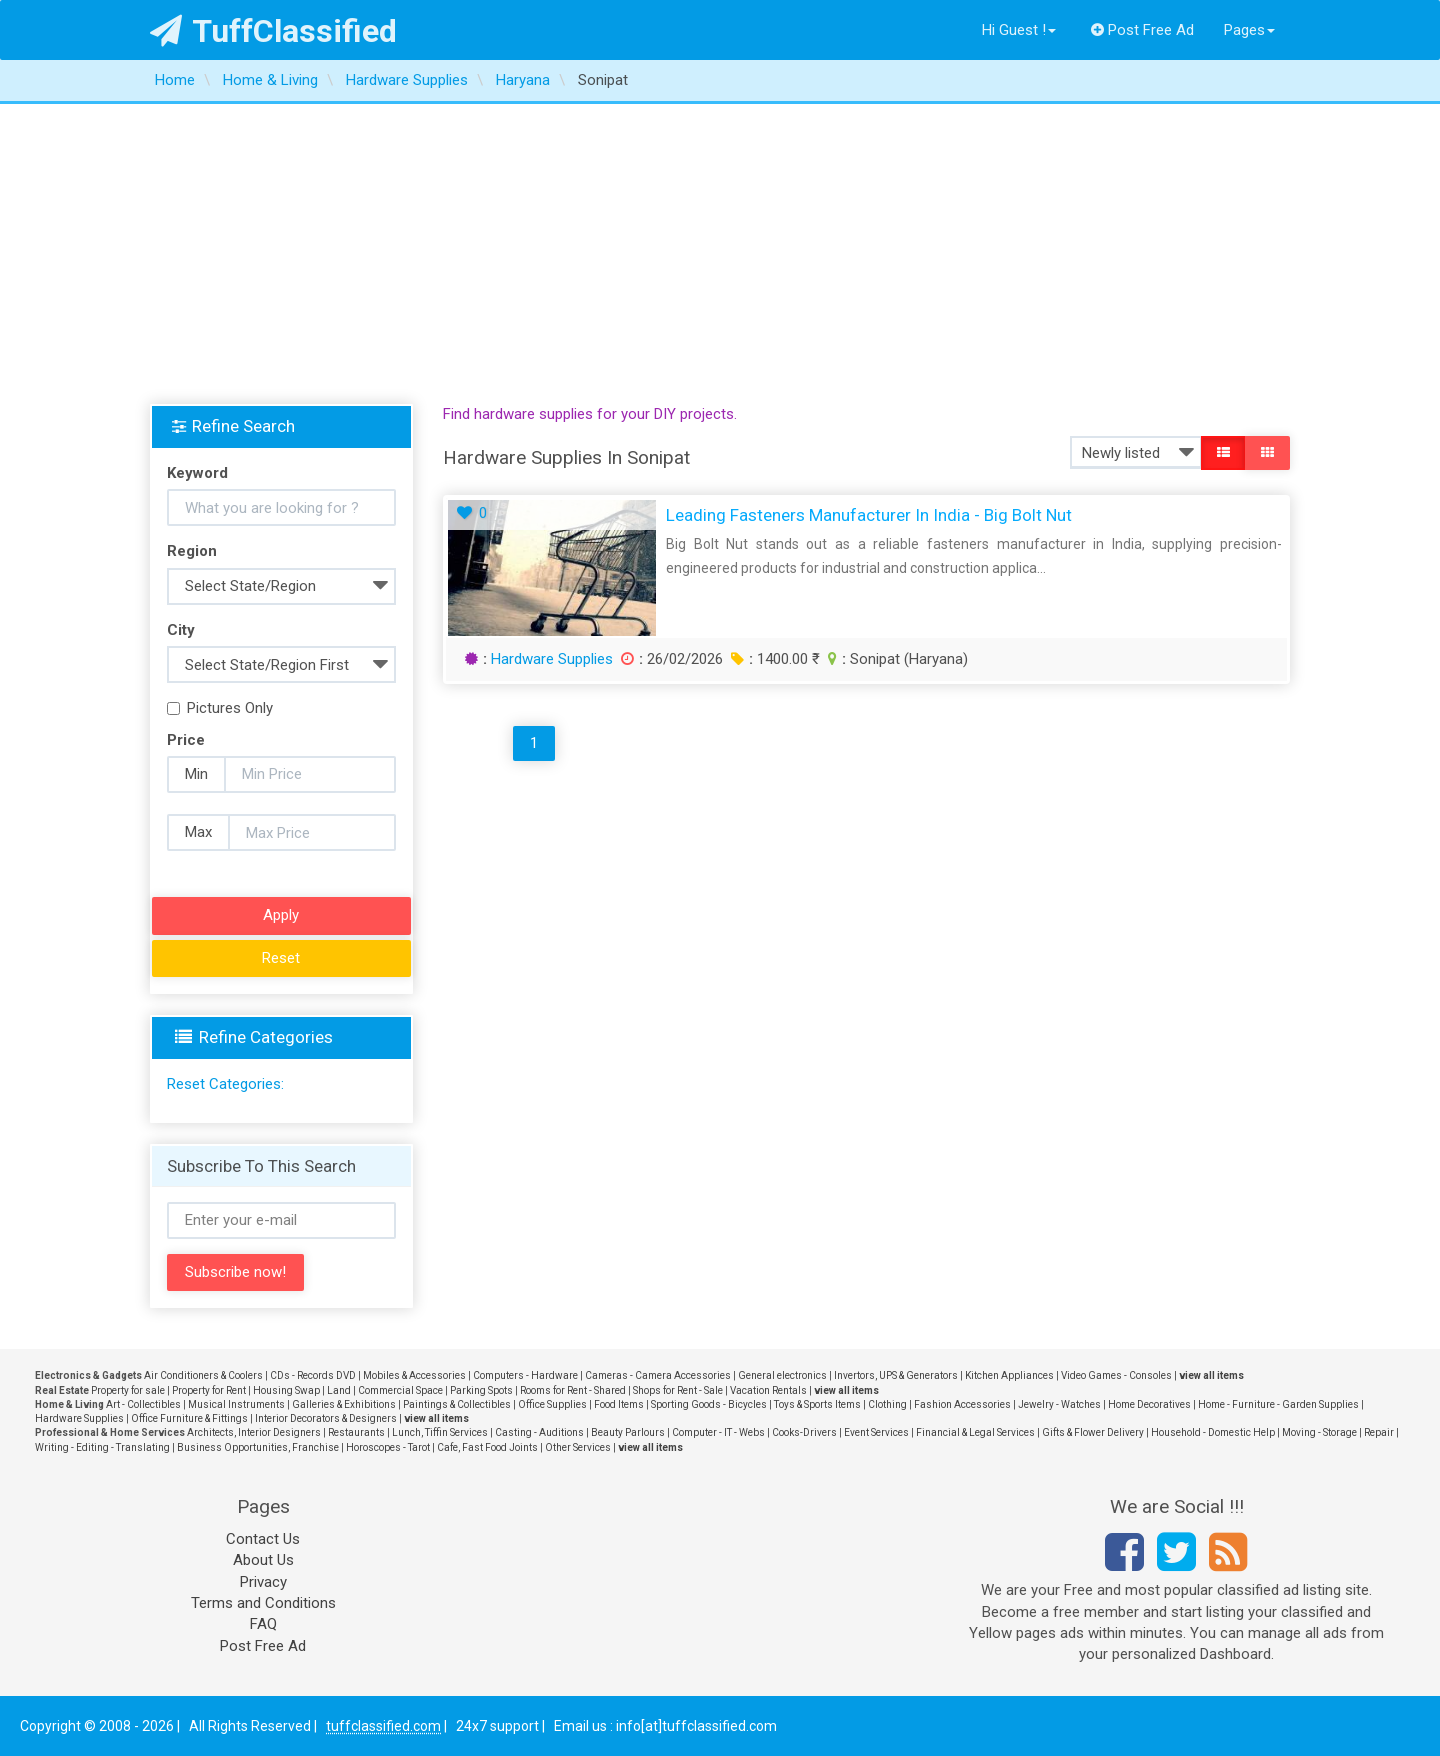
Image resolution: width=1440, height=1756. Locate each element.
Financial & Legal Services (975, 1432)
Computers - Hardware (525, 1375)
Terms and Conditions (263, 1603)
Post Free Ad (1143, 30)
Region (192, 551)
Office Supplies (552, 1404)
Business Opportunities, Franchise (258, 1447)
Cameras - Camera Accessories (658, 1375)
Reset (281, 958)
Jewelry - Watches (1059, 1404)
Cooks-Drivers (804, 1432)
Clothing (887, 1404)
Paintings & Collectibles (457, 1404)
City (181, 630)
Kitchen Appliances (1009, 1375)
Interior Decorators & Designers (326, 1418)
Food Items (619, 1404)
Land (339, 1390)
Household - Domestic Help (1213, 1432)
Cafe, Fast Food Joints (487, 1447)
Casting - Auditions (539, 1432)
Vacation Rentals (768, 1390)
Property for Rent (209, 1390)
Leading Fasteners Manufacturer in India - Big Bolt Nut (869, 515)
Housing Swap (286, 1390)
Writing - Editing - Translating (102, 1447)
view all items (1211, 1375)
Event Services (876, 1432)
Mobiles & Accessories (414, 1375)
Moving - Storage (1319, 1432)
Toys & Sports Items (817, 1404)
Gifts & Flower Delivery (1093, 1432)
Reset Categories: (225, 1084)
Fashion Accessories (962, 1404)
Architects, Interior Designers (254, 1432)
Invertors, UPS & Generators (896, 1375)
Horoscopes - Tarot (388, 1447)
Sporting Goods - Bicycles (709, 1404)
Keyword (197, 473)
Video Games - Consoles (1116, 1375)
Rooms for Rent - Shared (573, 1390)
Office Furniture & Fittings (189, 1418)
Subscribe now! (235, 1272)
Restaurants (356, 1432)
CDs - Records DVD (313, 1375)
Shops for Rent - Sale (678, 1390)
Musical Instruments (236, 1404)
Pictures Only (220, 708)
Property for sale (128, 1390)
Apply (281, 915)
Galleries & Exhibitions (344, 1404)
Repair (1379, 1432)
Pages (1249, 30)
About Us (263, 1560)
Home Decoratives (1149, 1404)
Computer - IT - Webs (718, 1432)
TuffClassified (273, 31)
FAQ (263, 1624)
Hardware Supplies (552, 659)
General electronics (782, 1375)
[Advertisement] (720, 254)
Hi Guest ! (1019, 30)
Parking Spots (481, 1390)
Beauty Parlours (628, 1432)
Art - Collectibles (143, 1404)
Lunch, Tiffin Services (440, 1432)
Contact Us (263, 1539)
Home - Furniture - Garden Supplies (1278, 1404)
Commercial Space (400, 1390)
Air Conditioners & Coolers (203, 1375)
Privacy (263, 1582)
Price (186, 740)
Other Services (578, 1447)
